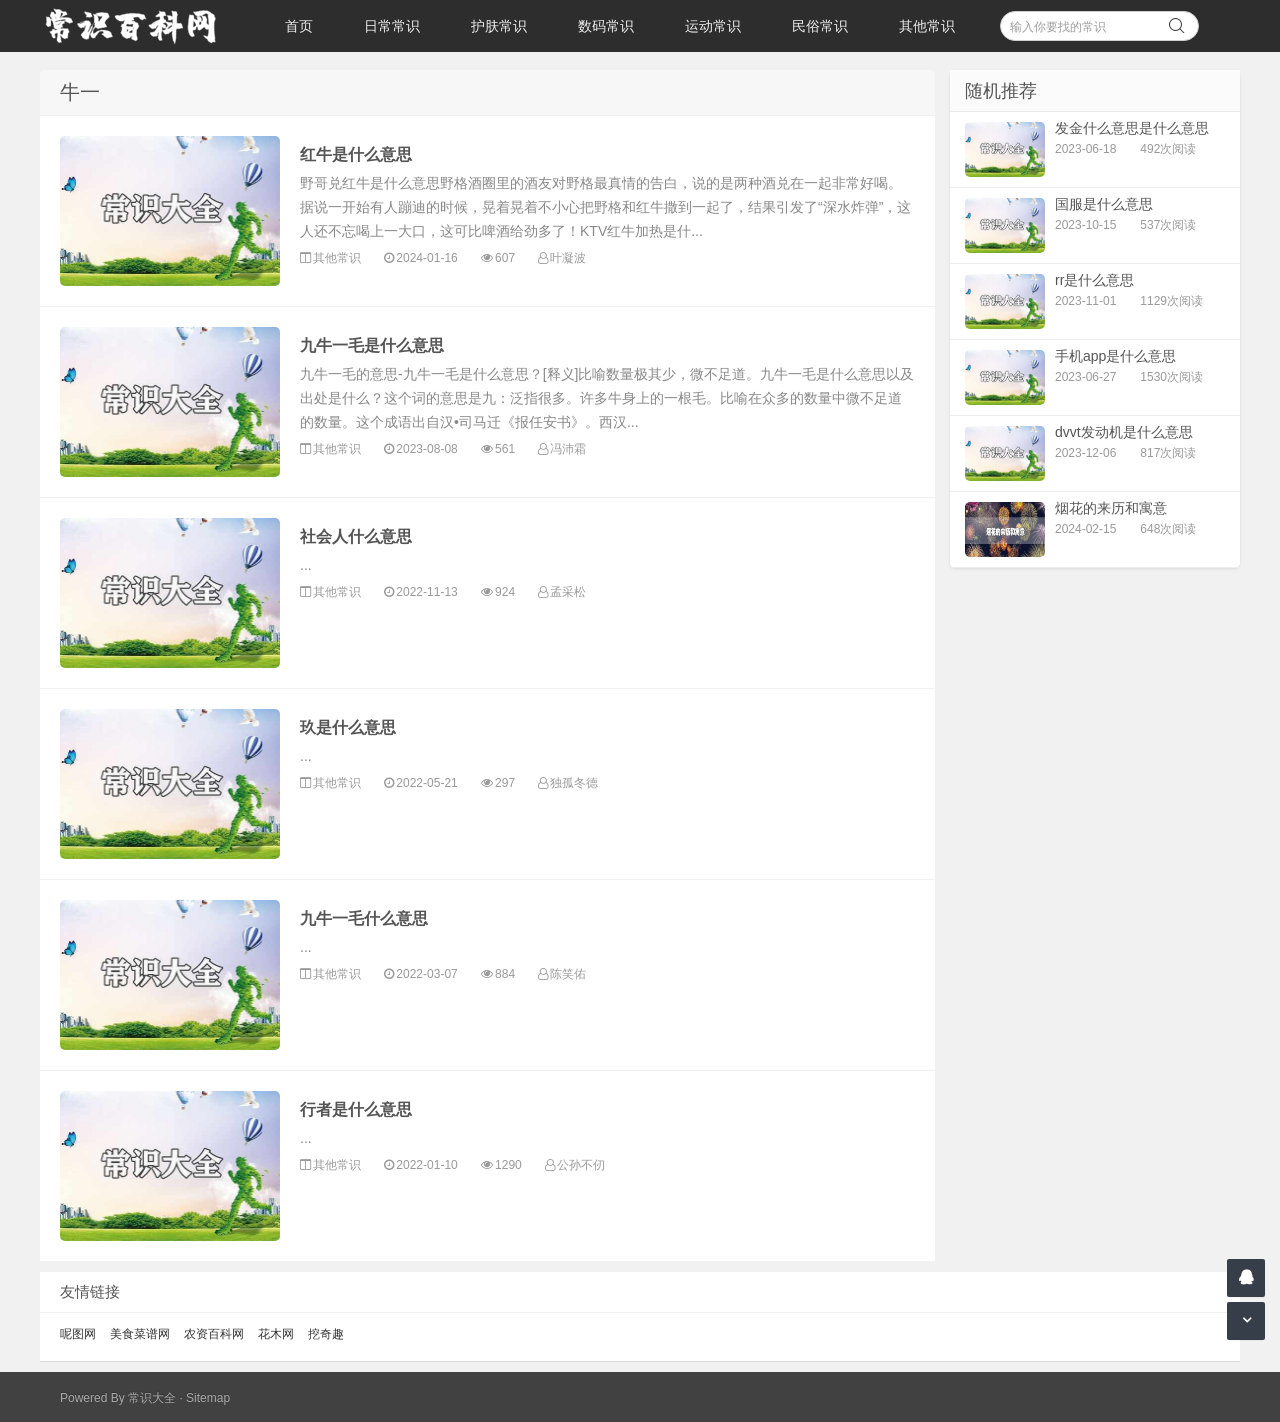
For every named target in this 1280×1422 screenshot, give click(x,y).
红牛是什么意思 (356, 154)
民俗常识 (820, 26)
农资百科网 (214, 1334)
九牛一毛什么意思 (364, 918)
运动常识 (713, 26)
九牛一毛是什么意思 (372, 345)
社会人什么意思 (356, 536)
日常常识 (392, 26)
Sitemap (208, 1398)
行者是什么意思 (356, 1109)
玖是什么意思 (348, 727)
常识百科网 (140, 26)
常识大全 (152, 1398)
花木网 (276, 1334)
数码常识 (606, 26)
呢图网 (78, 1334)
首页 (299, 26)
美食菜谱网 (140, 1334)
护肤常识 (499, 26)
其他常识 (927, 26)
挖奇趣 (326, 1334)
